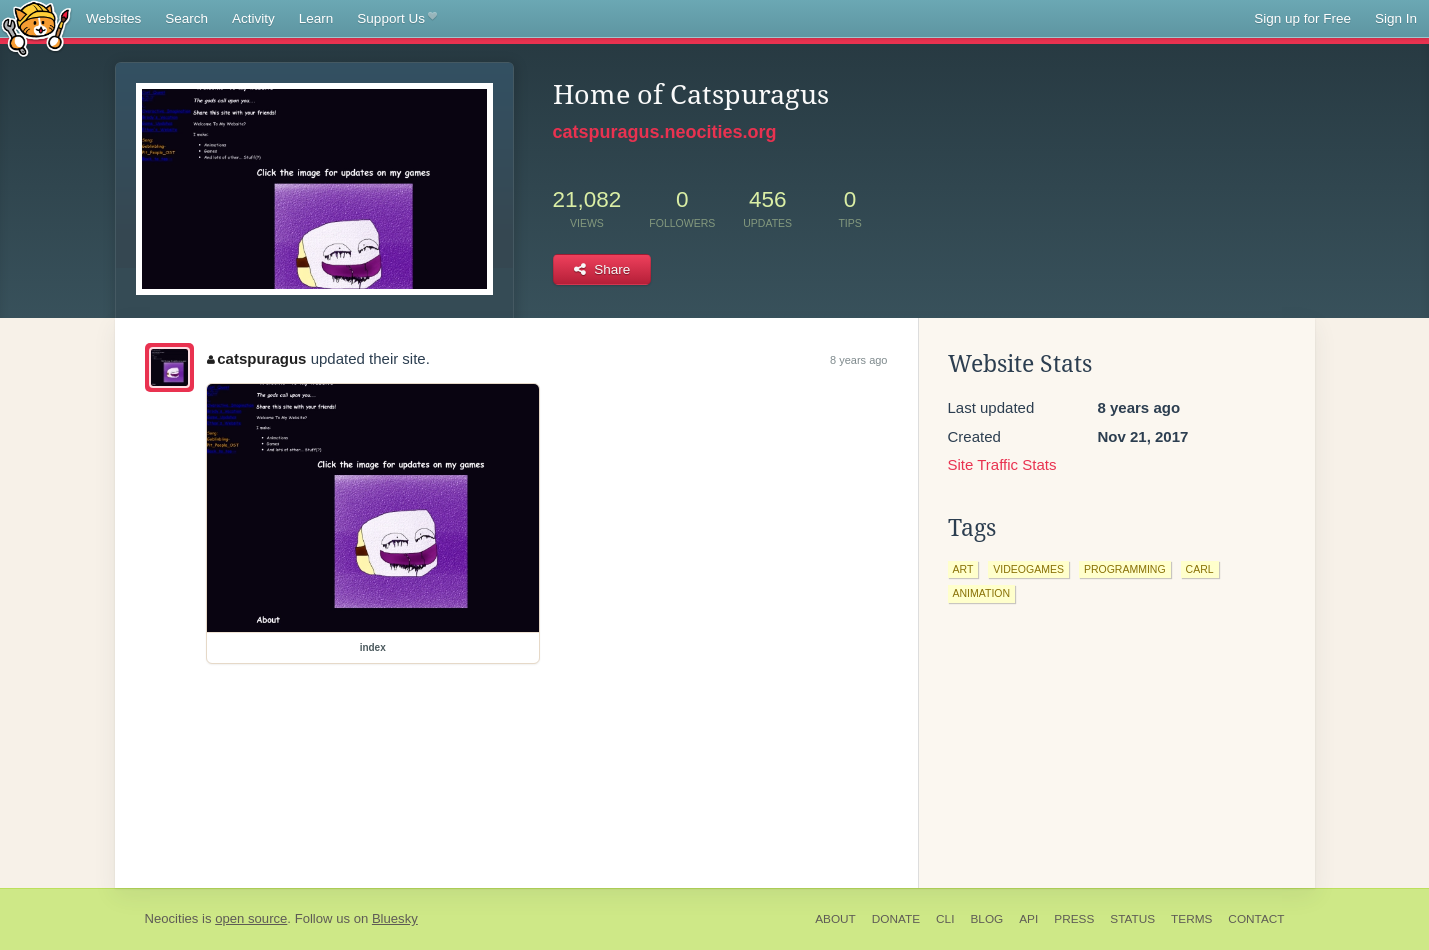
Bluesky (395, 918)
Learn (316, 18)
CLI (945, 919)
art (963, 569)
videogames (1028, 569)
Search (186, 18)
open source (251, 918)
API (1028, 919)
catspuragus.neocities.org (665, 132)
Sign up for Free (1302, 18)
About (835, 919)
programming (1125, 569)
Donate (896, 919)
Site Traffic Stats (1002, 464)
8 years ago (858, 360)
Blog (986, 919)
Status (1132, 919)
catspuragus (257, 358)
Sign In (1396, 18)
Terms (1191, 919)
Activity (253, 18)
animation (982, 593)
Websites (113, 18)
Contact (1256, 919)
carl (1200, 569)
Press (1074, 919)
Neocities (172, 918)
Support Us (396, 19)
